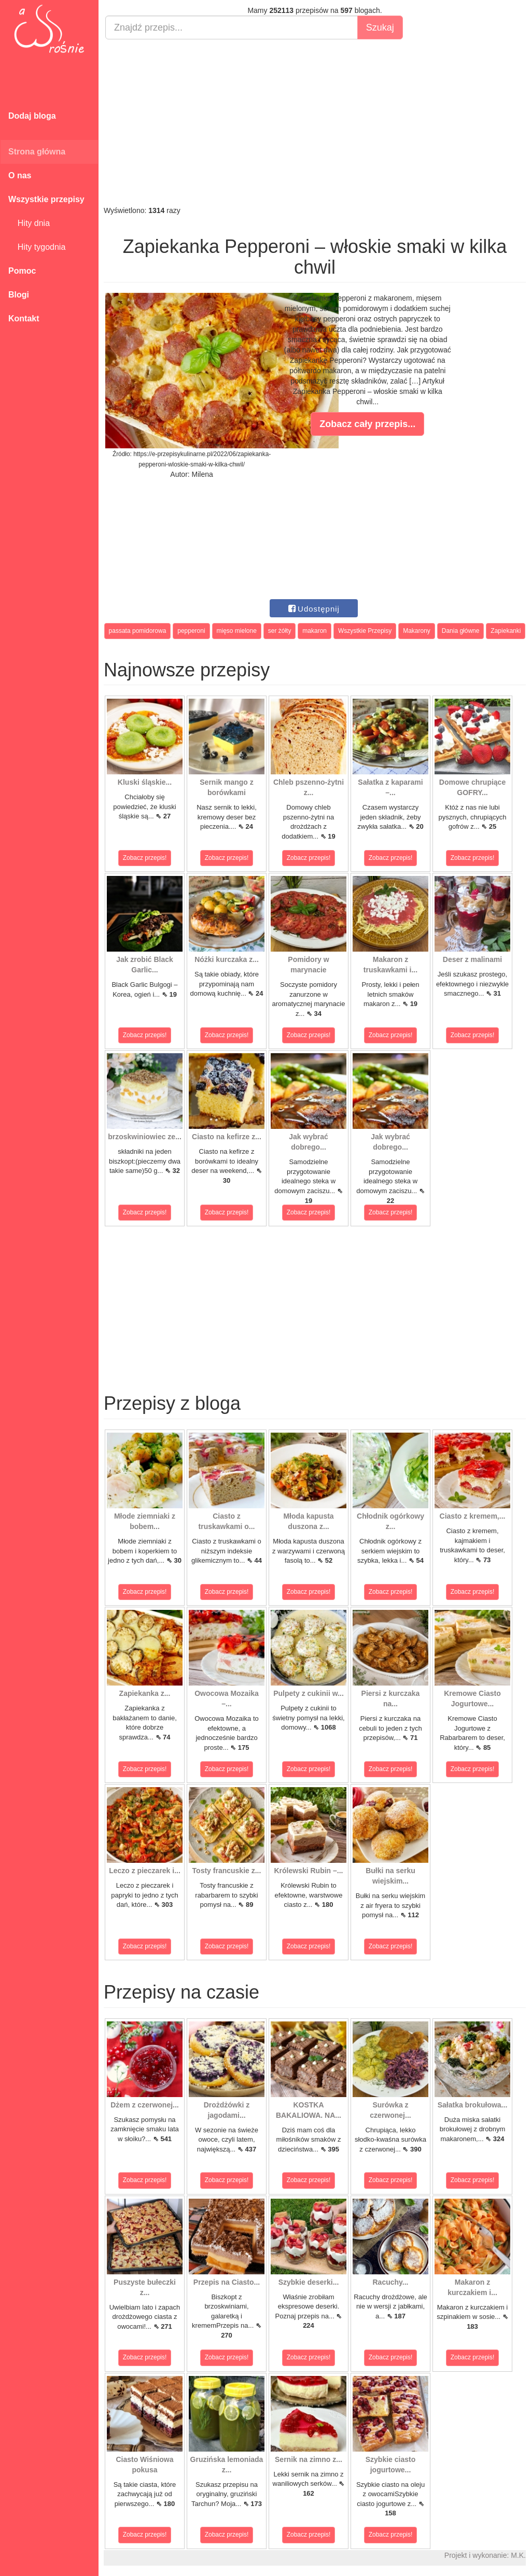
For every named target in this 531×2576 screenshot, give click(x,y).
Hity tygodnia (36, 247)
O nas (19, 175)
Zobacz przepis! (145, 857)
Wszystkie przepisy (46, 199)
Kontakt (23, 318)
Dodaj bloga (32, 115)
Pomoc (22, 270)
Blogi (18, 294)
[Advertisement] (315, 122)
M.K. (518, 2555)
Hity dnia (29, 223)
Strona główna (36, 151)
